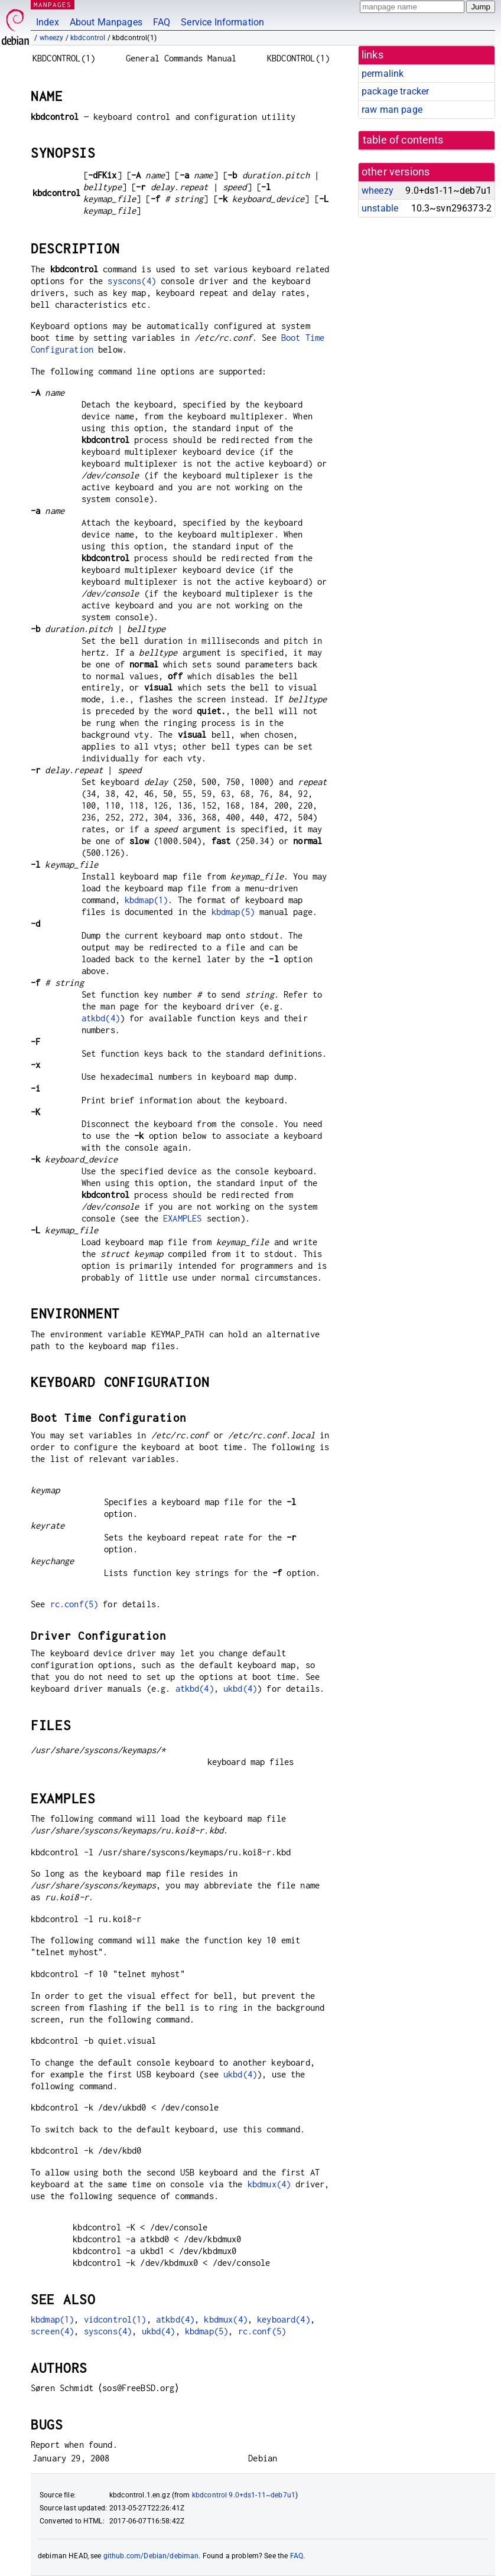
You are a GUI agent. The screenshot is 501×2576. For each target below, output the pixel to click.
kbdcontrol (88, 38)
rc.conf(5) (74, 1604)
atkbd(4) (101, 1018)
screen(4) (52, 2331)
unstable (380, 208)
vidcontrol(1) (115, 2319)
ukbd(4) (240, 1688)
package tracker (395, 91)
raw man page (392, 109)
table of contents (403, 140)
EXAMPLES (182, 1218)
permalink (383, 73)
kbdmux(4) (269, 2184)
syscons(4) (132, 281)
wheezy (52, 38)
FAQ (161, 22)
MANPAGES (52, 4)
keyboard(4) (283, 2319)
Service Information (222, 22)
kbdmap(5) (233, 912)
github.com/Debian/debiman (151, 2556)
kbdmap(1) (146, 900)
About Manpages (106, 22)
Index (47, 22)
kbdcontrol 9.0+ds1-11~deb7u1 (243, 2495)
